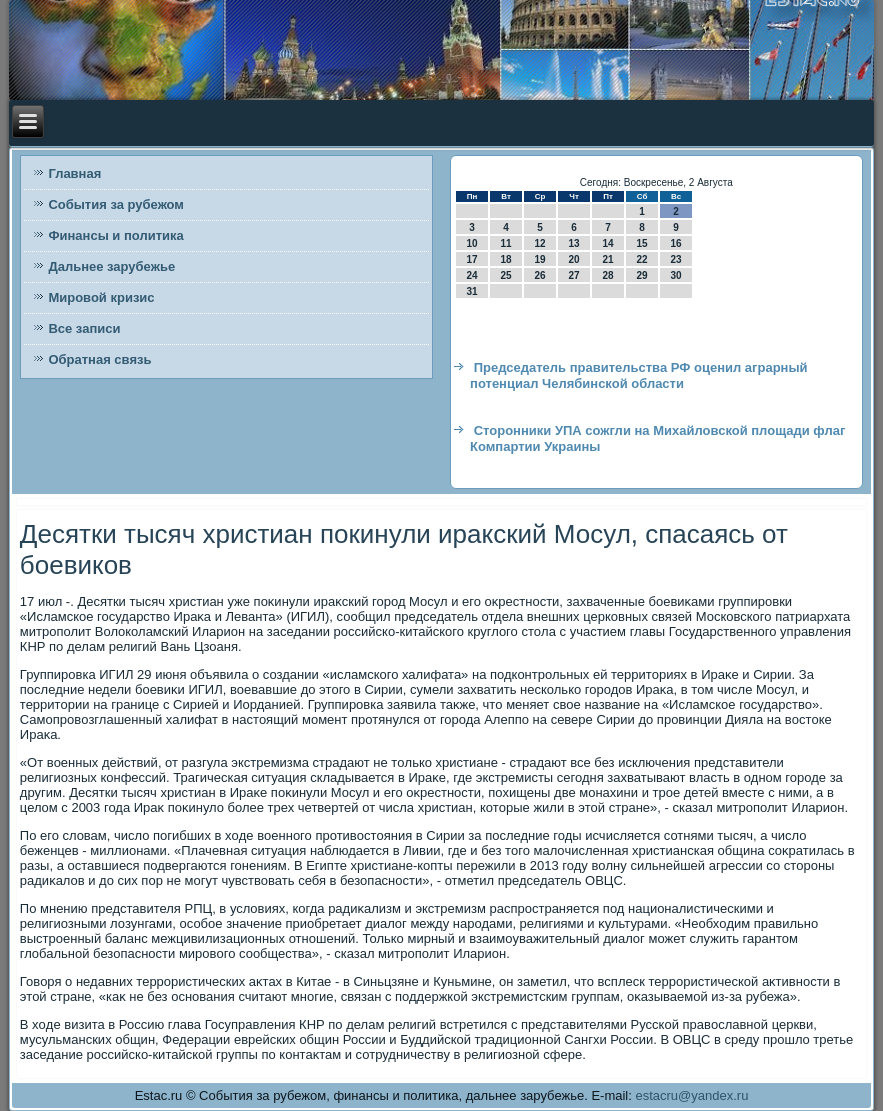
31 (471, 291)
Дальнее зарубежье (111, 266)
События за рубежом (116, 204)
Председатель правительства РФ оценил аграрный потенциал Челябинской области (639, 375)
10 (471, 243)
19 (539, 259)
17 (471, 259)
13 (573, 243)
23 (675, 259)
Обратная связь (99, 359)
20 (573, 259)
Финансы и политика (115, 235)
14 (607, 243)
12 (539, 243)
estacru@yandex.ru (691, 1095)
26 (539, 275)
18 (505, 259)
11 (505, 243)
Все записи (84, 328)
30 (675, 275)
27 (573, 275)
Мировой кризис (101, 297)
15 (641, 243)
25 (505, 275)
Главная (74, 173)
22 (641, 259)
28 (607, 275)
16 (675, 243)
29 (641, 275)
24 (471, 275)
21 (607, 259)
